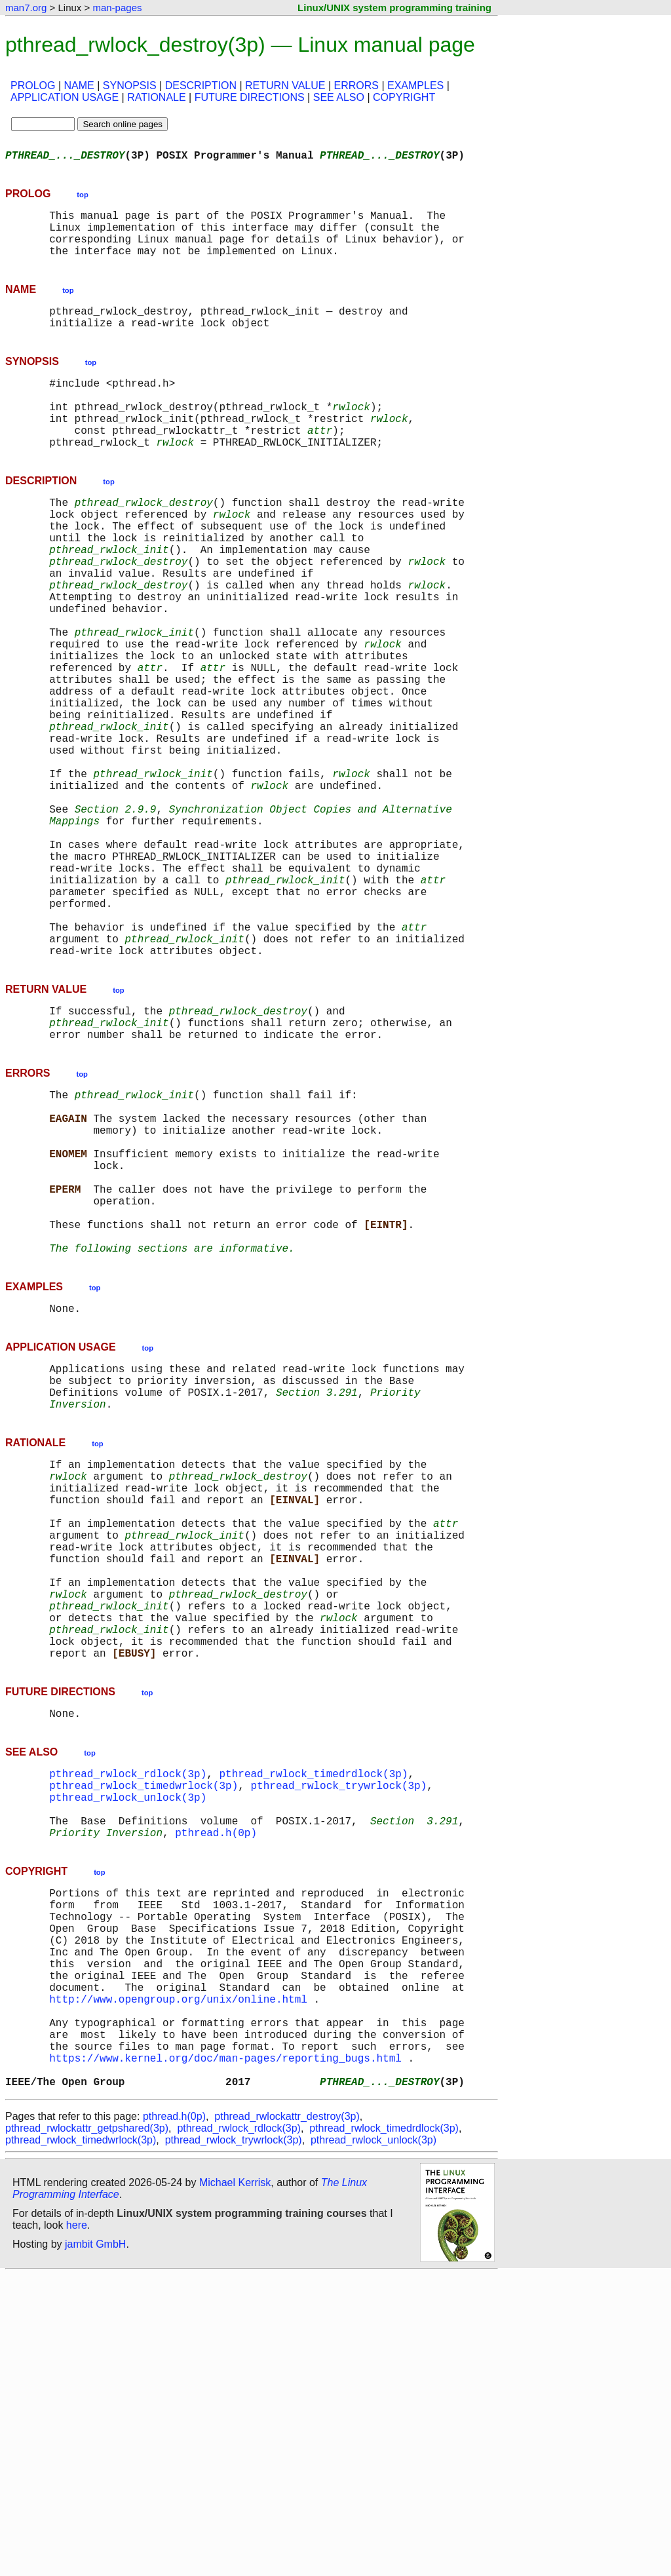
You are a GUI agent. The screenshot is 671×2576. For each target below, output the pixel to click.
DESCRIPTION (201, 85)
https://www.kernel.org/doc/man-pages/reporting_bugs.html (225, 2354)
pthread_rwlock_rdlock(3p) (127, 2017)
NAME (79, 85)
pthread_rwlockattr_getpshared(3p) (86, 2429)
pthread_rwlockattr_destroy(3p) (286, 2417)
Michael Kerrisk (235, 2483)
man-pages (117, 7)
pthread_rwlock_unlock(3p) (127, 2046)
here (76, 2526)
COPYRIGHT (404, 97)
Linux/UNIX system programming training (394, 7)
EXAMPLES (415, 85)
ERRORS (356, 85)
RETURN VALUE (285, 85)
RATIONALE (156, 97)
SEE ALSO (338, 97)
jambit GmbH (95, 2545)
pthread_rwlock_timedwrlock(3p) (143, 2031)
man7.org (26, 7)
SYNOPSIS (130, 85)
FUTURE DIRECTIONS (250, 97)
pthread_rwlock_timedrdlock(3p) (313, 2017)
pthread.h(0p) (216, 2089)
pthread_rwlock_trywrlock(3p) (338, 2031)
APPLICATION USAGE (64, 97)
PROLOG (32, 85)
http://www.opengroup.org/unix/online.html (178, 2282)
